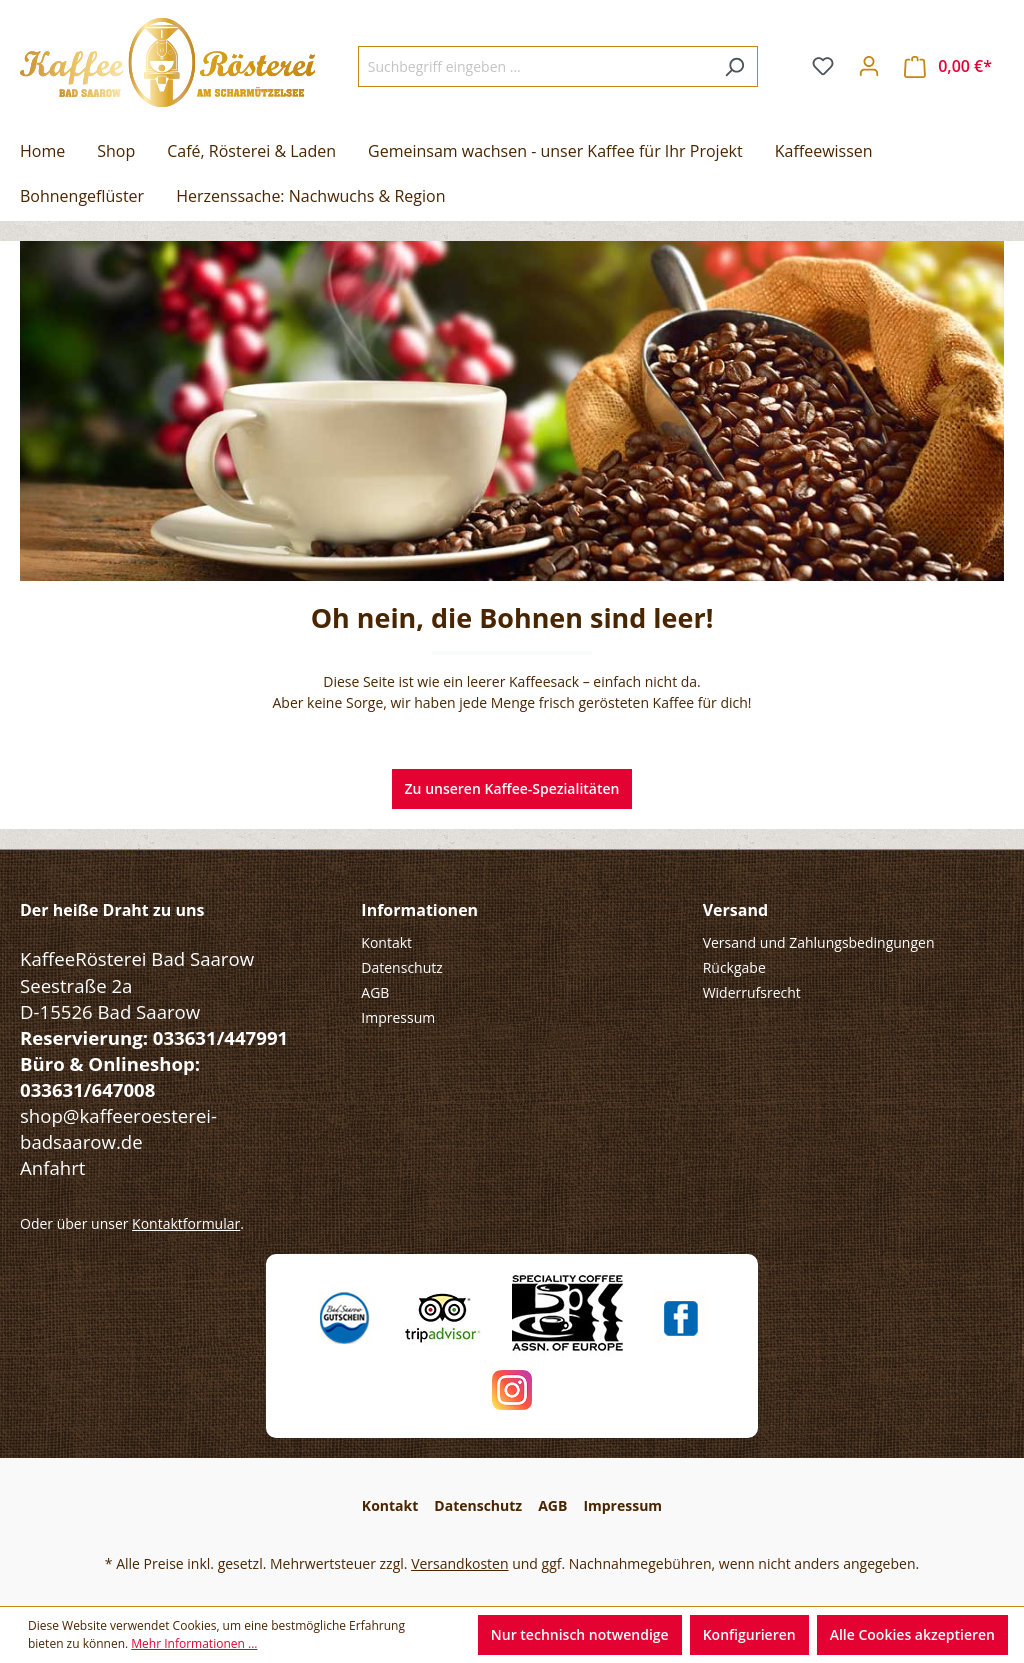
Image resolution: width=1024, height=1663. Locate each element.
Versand (735, 910)
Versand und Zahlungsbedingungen (819, 942)
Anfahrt (52, 1167)
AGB (375, 992)
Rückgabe (734, 967)
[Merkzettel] (823, 66)
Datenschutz (401, 967)
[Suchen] (734, 66)
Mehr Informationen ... (194, 1643)
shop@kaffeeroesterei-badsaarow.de (118, 1128)
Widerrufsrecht (752, 992)
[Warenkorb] (948, 66)
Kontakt (386, 942)
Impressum (398, 1017)
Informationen (419, 910)
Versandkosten (459, 1563)
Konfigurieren (749, 1634)
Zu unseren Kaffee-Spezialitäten (512, 788)
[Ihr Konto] (869, 66)
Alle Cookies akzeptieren (912, 1634)
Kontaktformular (186, 1223)
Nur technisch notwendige (580, 1634)
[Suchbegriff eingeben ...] (535, 66)
